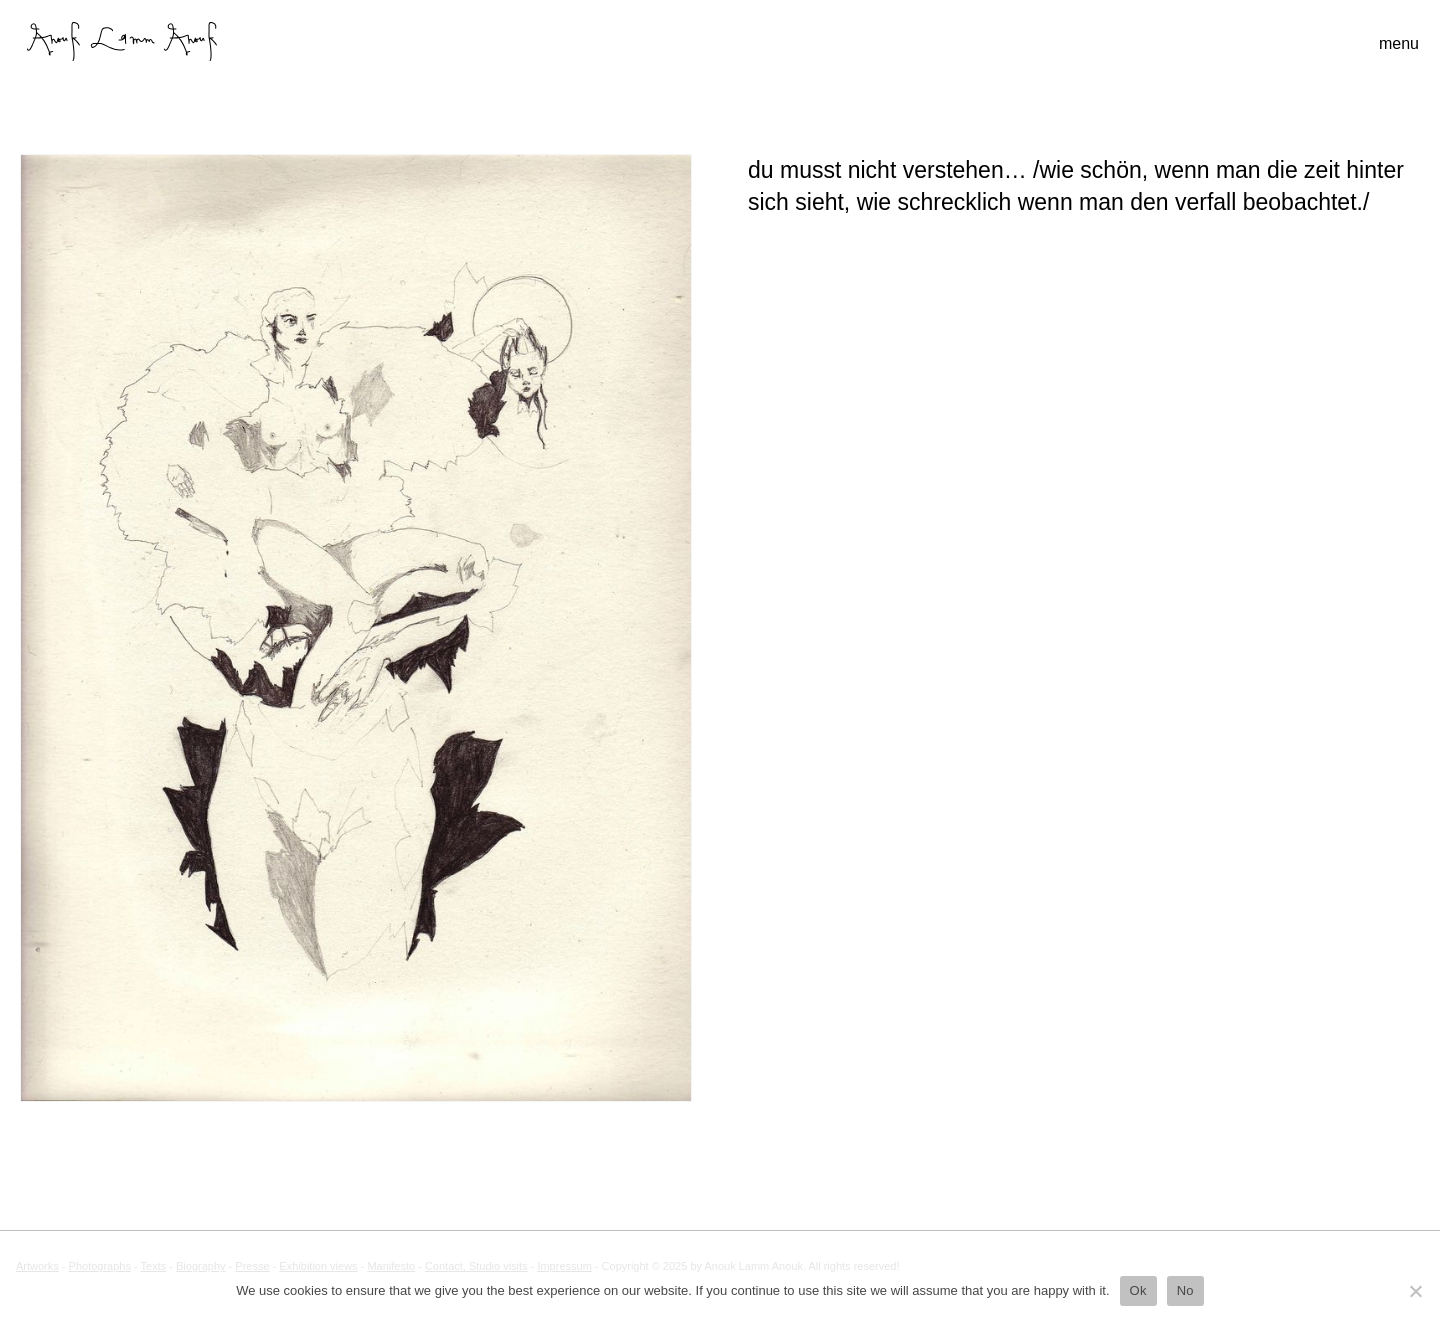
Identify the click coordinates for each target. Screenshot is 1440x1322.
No (1185, 1290)
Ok (1138, 1290)
